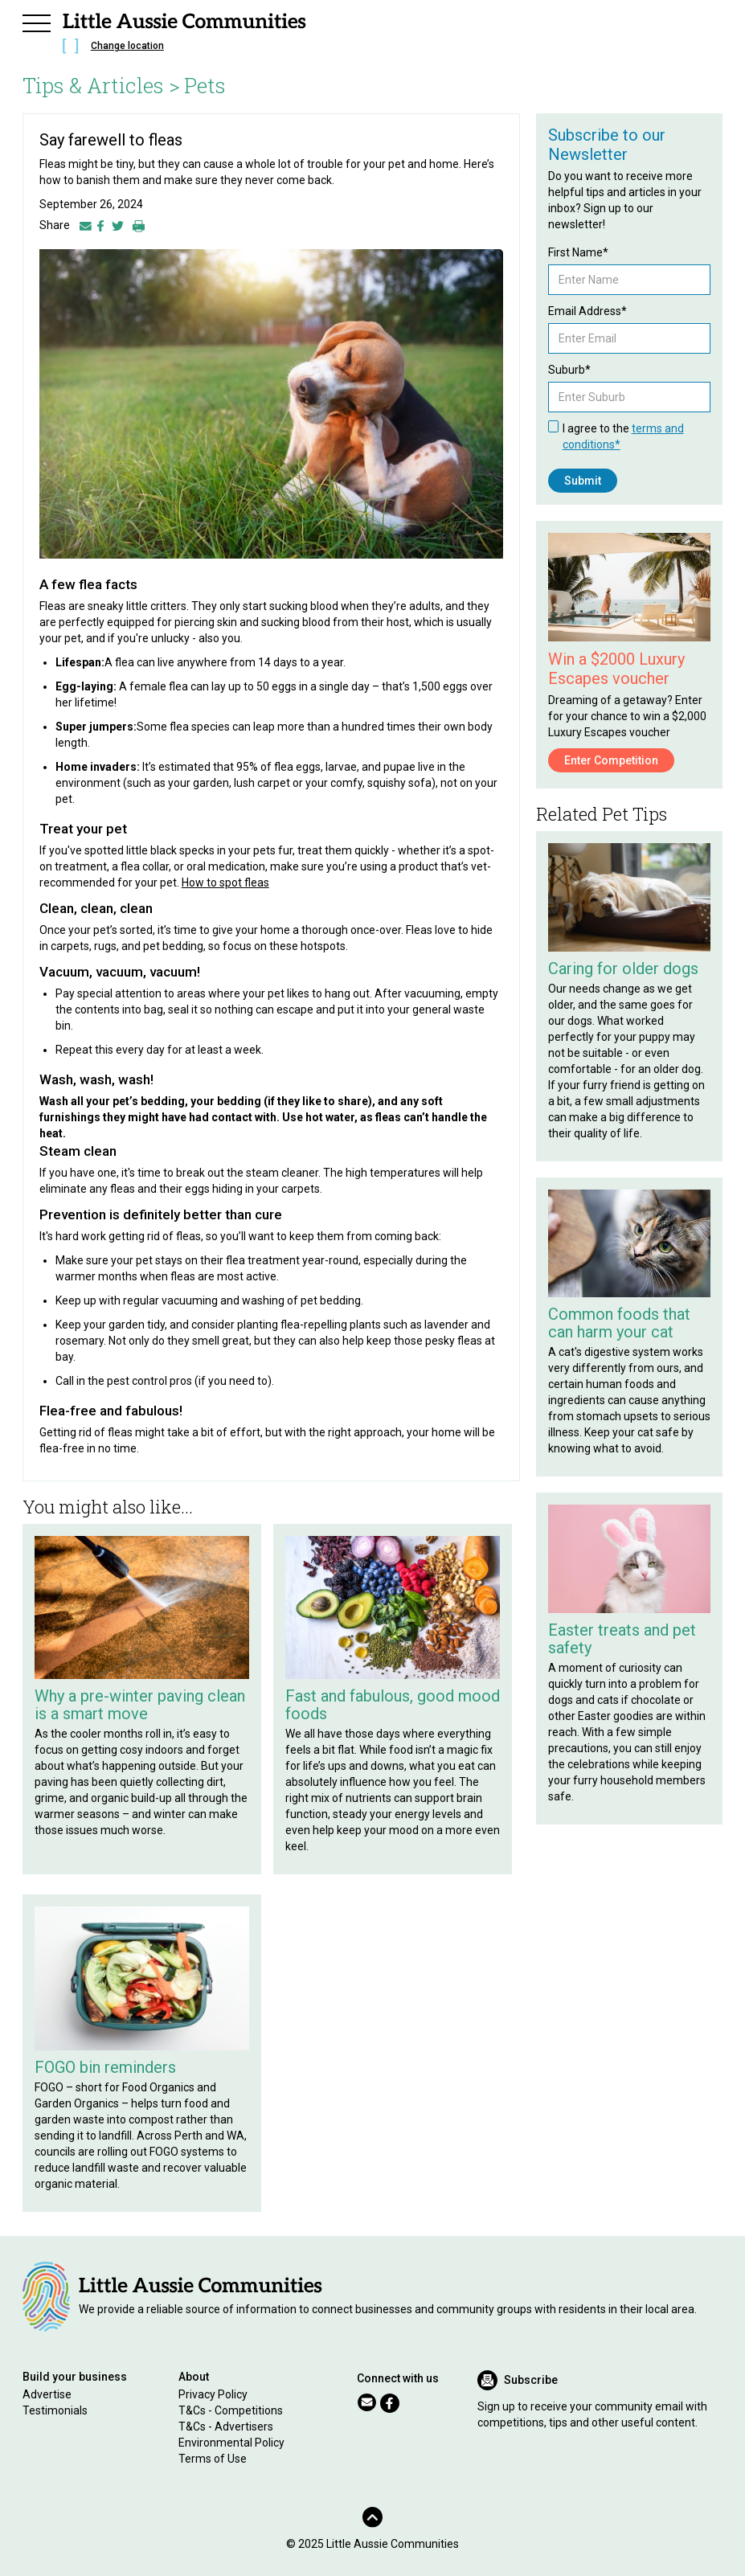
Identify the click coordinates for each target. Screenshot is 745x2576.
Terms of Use (212, 2458)
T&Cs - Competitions (230, 2410)
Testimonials (55, 2410)
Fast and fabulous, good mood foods (392, 1704)
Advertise (47, 2394)
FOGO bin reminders (105, 2067)
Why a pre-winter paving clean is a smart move (140, 1704)
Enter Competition (611, 760)
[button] (37, 20)
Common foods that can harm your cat (619, 1323)
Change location (127, 45)
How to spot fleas (225, 882)
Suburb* (569, 369)
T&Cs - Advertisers (225, 2426)
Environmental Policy (231, 2442)
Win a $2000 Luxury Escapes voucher (616, 668)
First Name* (578, 252)
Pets (205, 85)
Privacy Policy (213, 2394)
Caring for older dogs (623, 968)
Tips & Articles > (101, 85)
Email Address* (587, 311)
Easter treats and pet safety (622, 1639)
